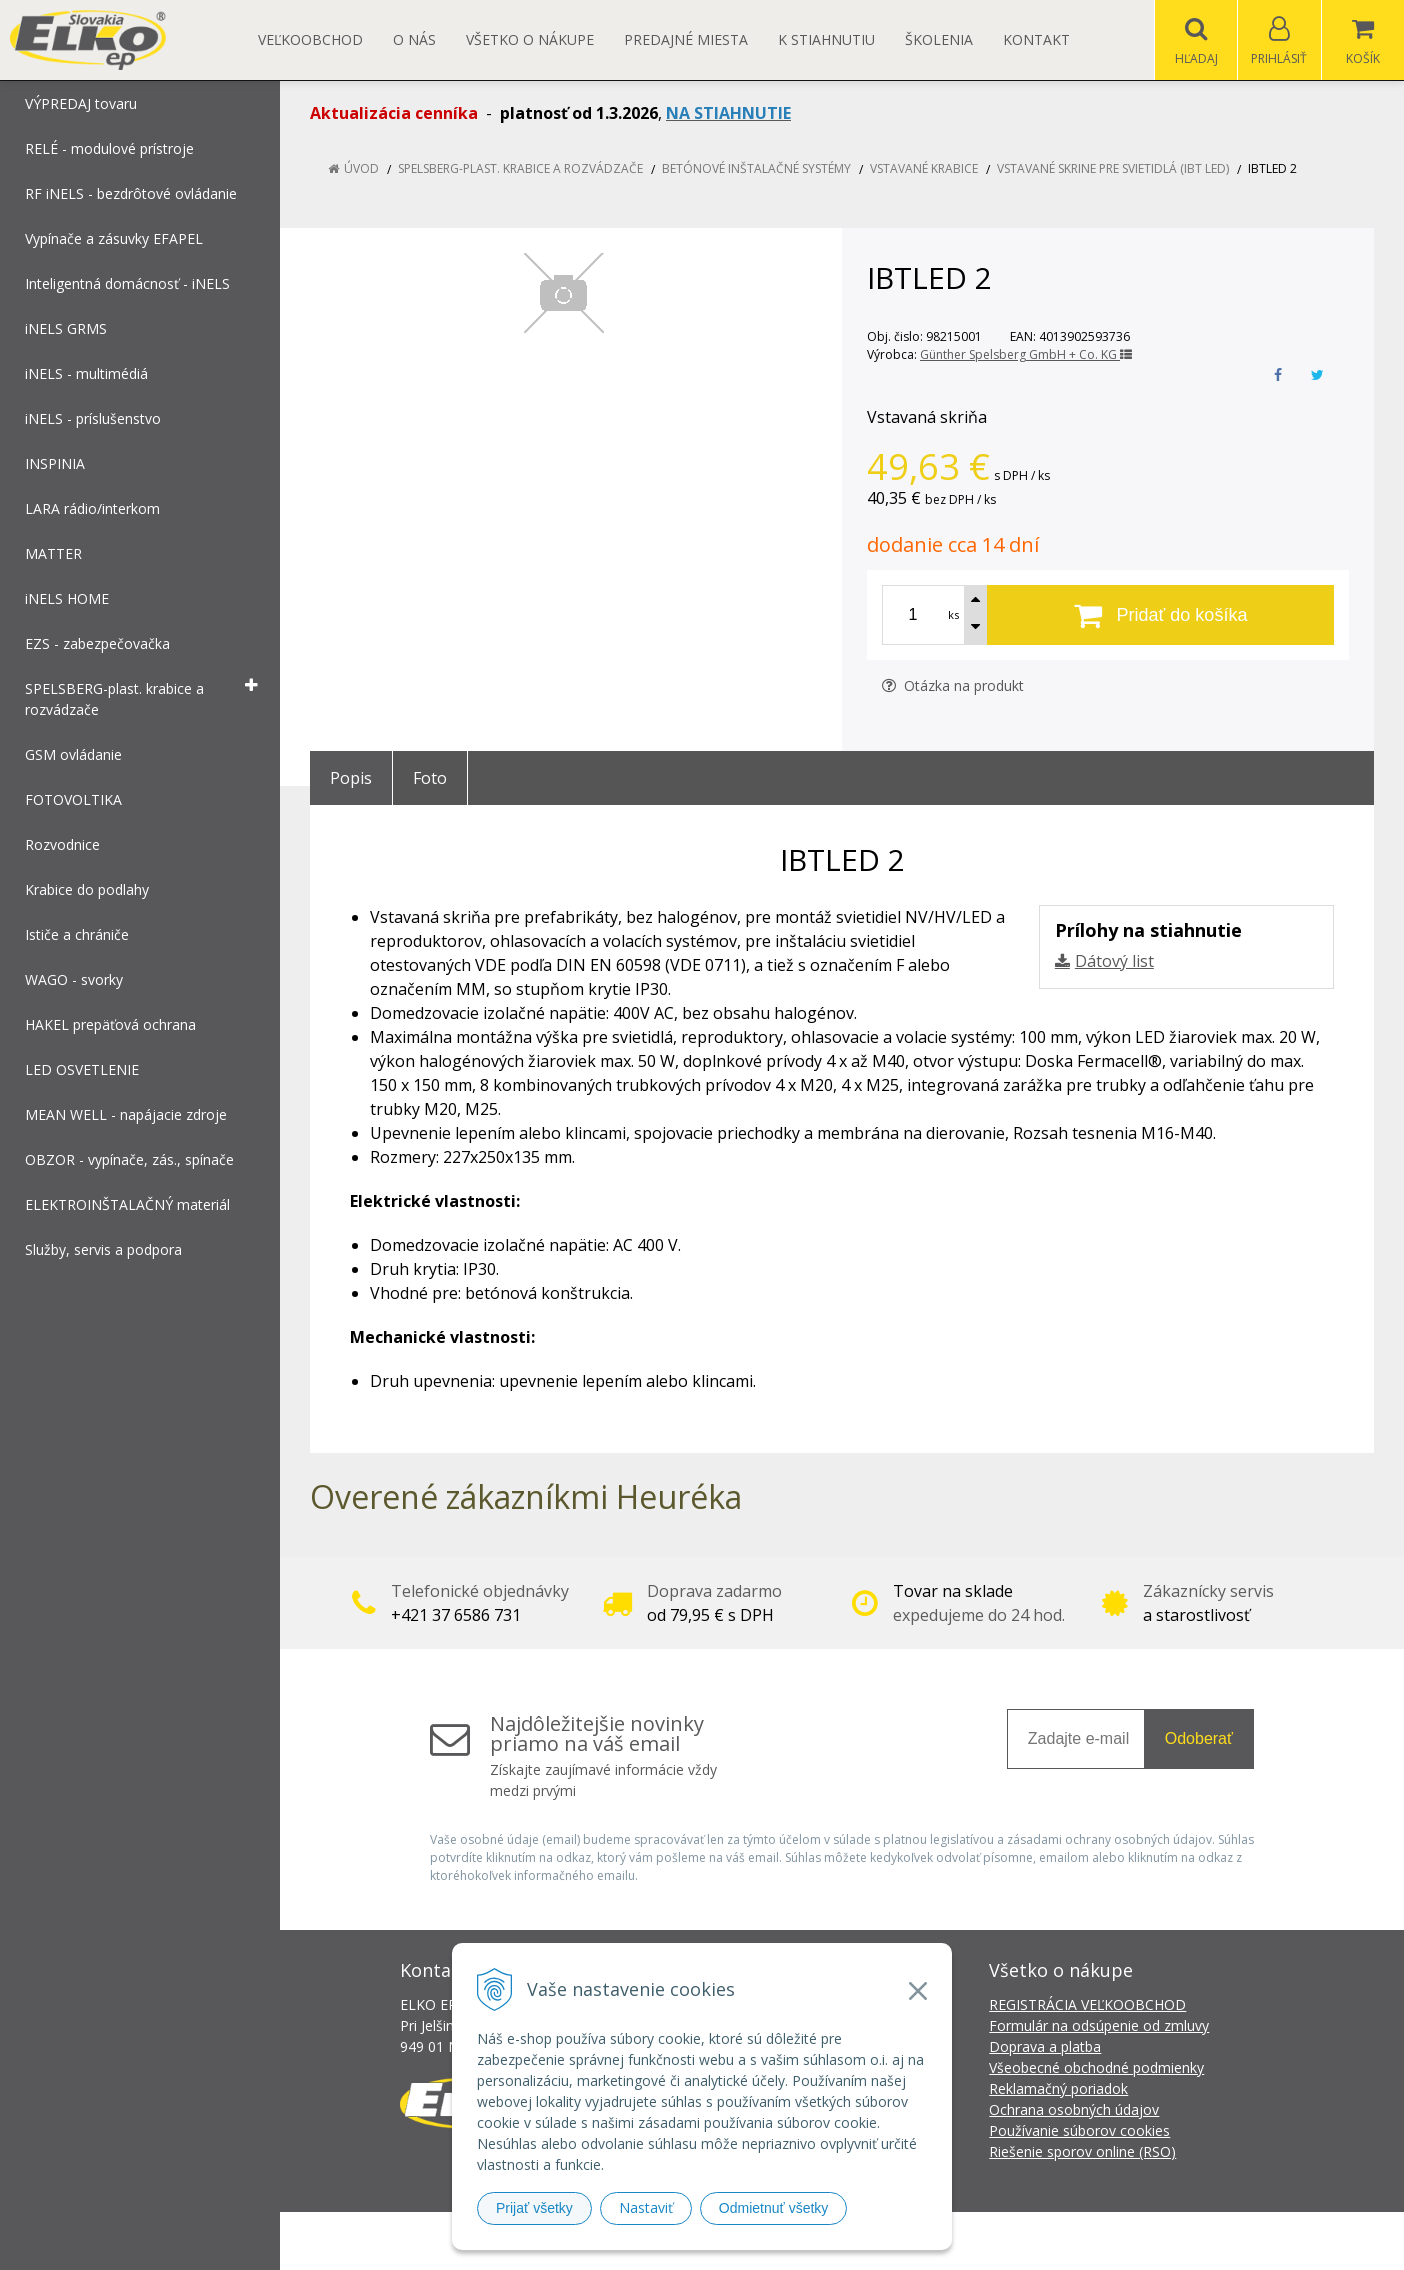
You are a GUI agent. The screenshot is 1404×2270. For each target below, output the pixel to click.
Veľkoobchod (310, 39)
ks (953, 614)
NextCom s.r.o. (1061, 2240)
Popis (351, 778)
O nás (414, 39)
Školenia (939, 39)
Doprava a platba (1045, 2046)
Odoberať (1199, 1738)
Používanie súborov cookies (1079, 2130)
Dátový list (1114, 961)
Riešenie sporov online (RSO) (1082, 2151)
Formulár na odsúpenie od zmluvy (1099, 2025)
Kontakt (1036, 39)
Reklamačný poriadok (1058, 2088)
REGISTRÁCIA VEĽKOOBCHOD (1087, 2004)
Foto (430, 778)
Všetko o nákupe (530, 39)
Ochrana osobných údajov (1074, 2109)
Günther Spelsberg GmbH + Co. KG (1026, 354)
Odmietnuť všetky (774, 2208)
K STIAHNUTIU (826, 39)
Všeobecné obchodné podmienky (1096, 2067)
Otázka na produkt (953, 685)
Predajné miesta (686, 39)
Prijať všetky (534, 2208)
